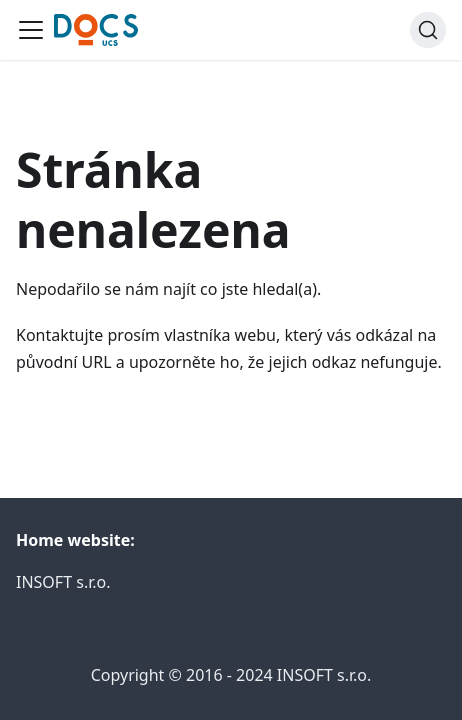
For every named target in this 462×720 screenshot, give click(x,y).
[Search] (428, 30)
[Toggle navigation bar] (31, 30)
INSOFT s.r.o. (63, 582)
